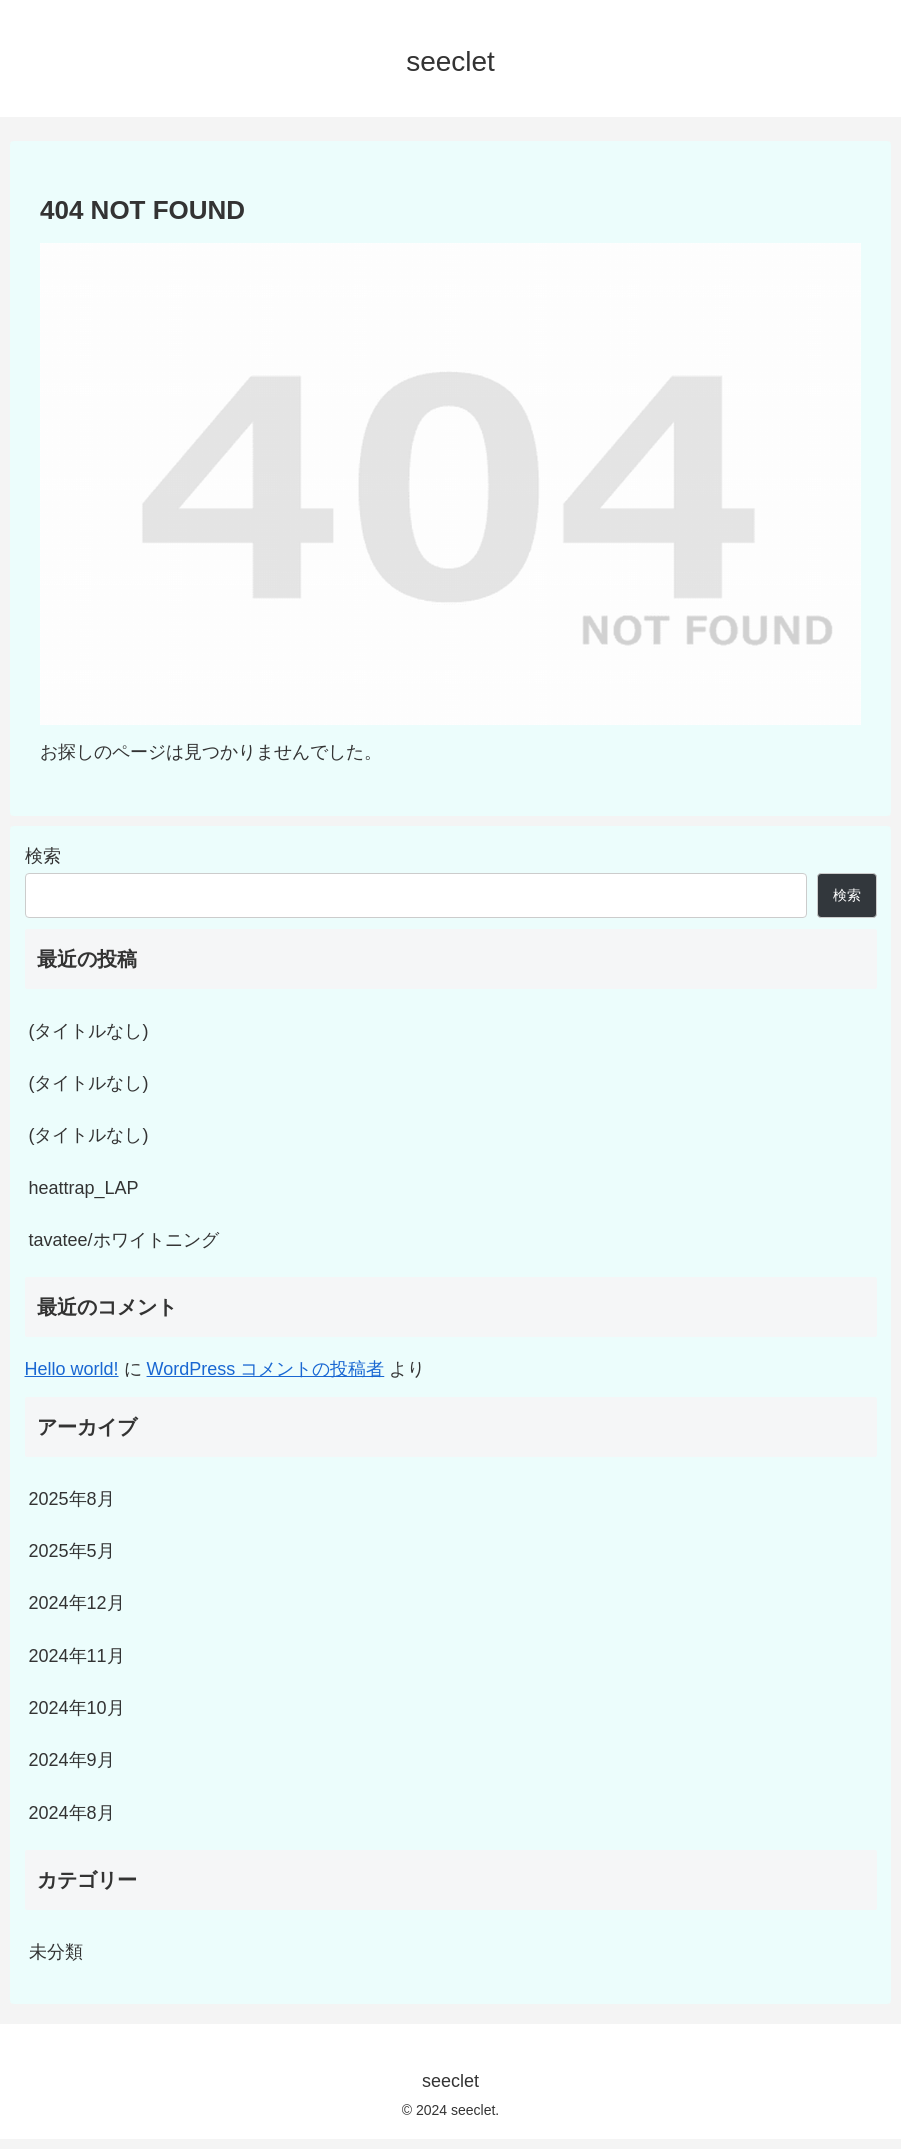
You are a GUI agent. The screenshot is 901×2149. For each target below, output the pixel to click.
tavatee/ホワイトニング (124, 1240)
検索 (43, 856)
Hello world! (72, 1369)
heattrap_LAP (84, 1188)
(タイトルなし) (89, 1031)
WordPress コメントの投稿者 (266, 1369)
